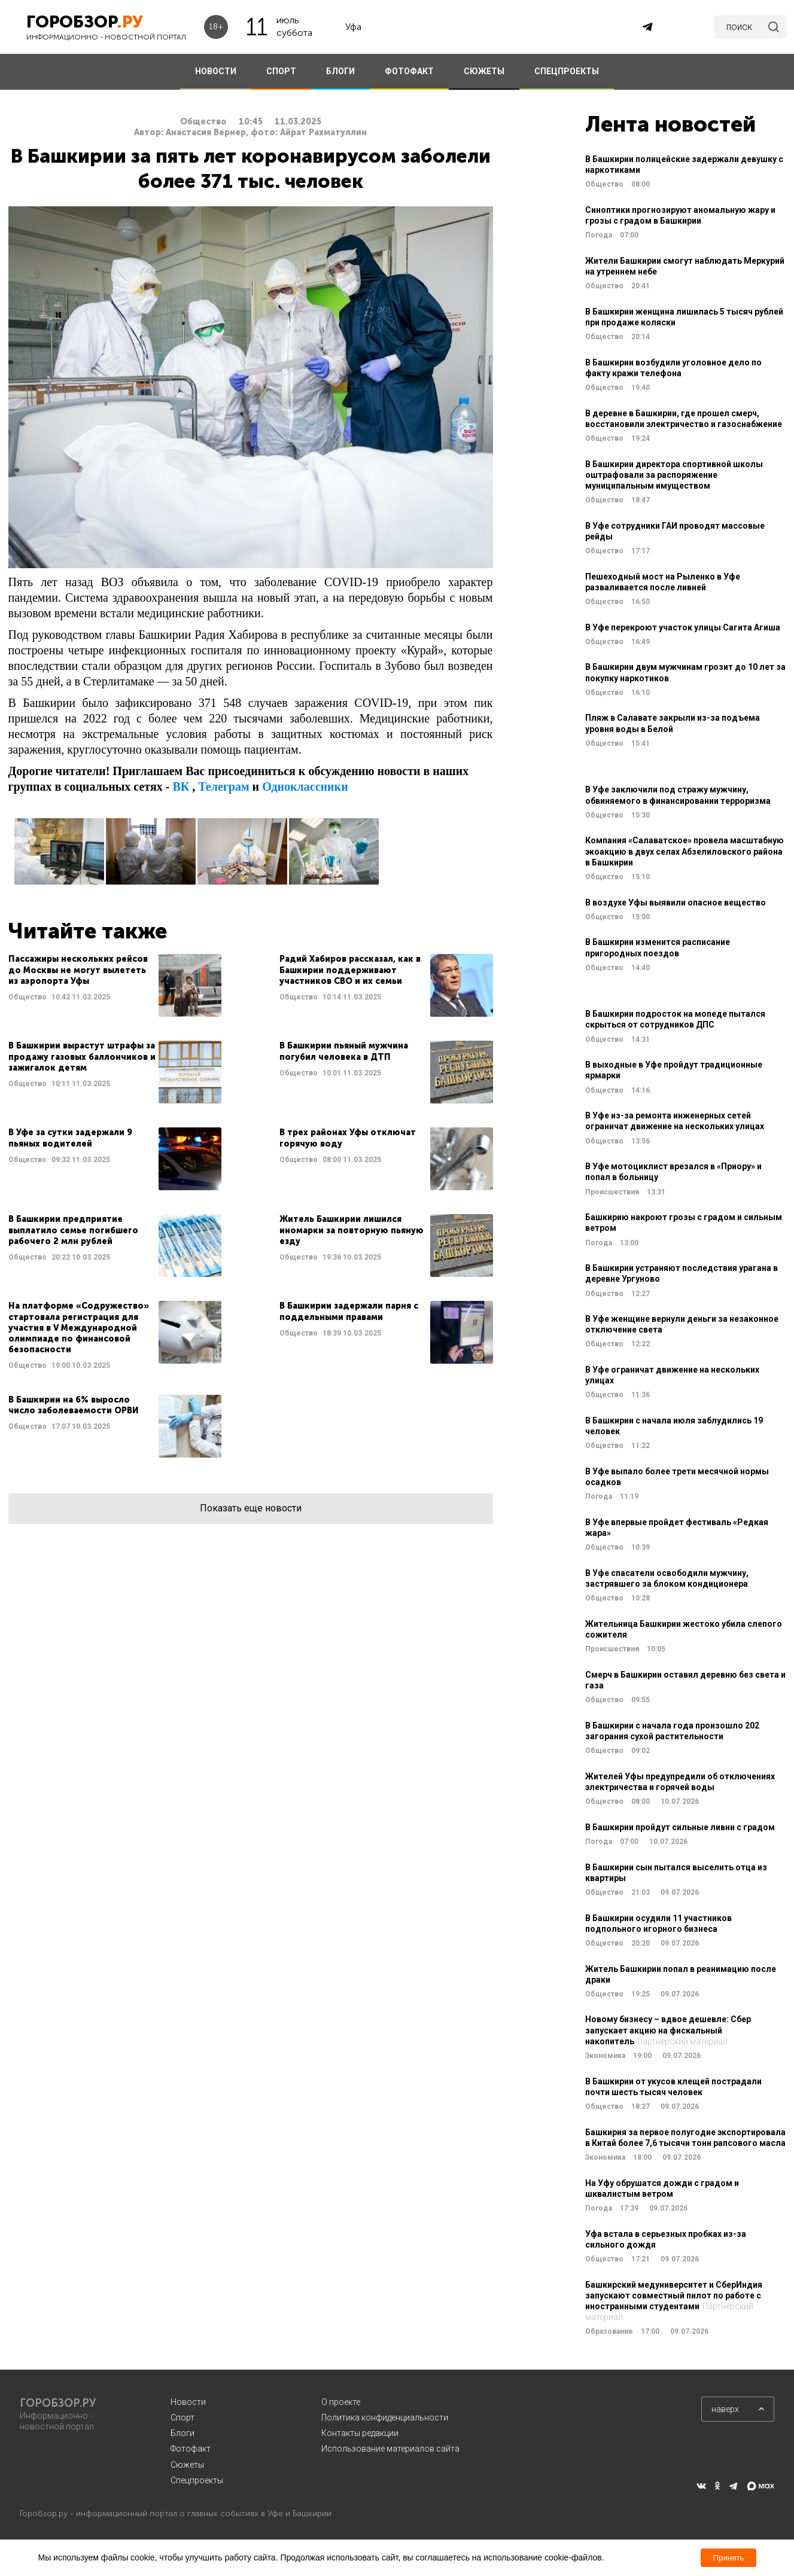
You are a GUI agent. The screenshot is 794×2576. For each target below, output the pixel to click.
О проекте (340, 2402)
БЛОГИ (340, 71)
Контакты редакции (359, 2433)
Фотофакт (191, 2448)
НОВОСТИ (215, 71)
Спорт (182, 2417)
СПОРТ (281, 71)
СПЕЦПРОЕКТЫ (566, 71)
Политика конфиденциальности (384, 2417)
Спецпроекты (197, 2480)
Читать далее (114, 985)
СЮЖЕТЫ (484, 71)
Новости (188, 2402)
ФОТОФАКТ (409, 71)
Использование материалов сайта (390, 2448)
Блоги (182, 2433)
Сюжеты (187, 2465)
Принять (728, 2557)
